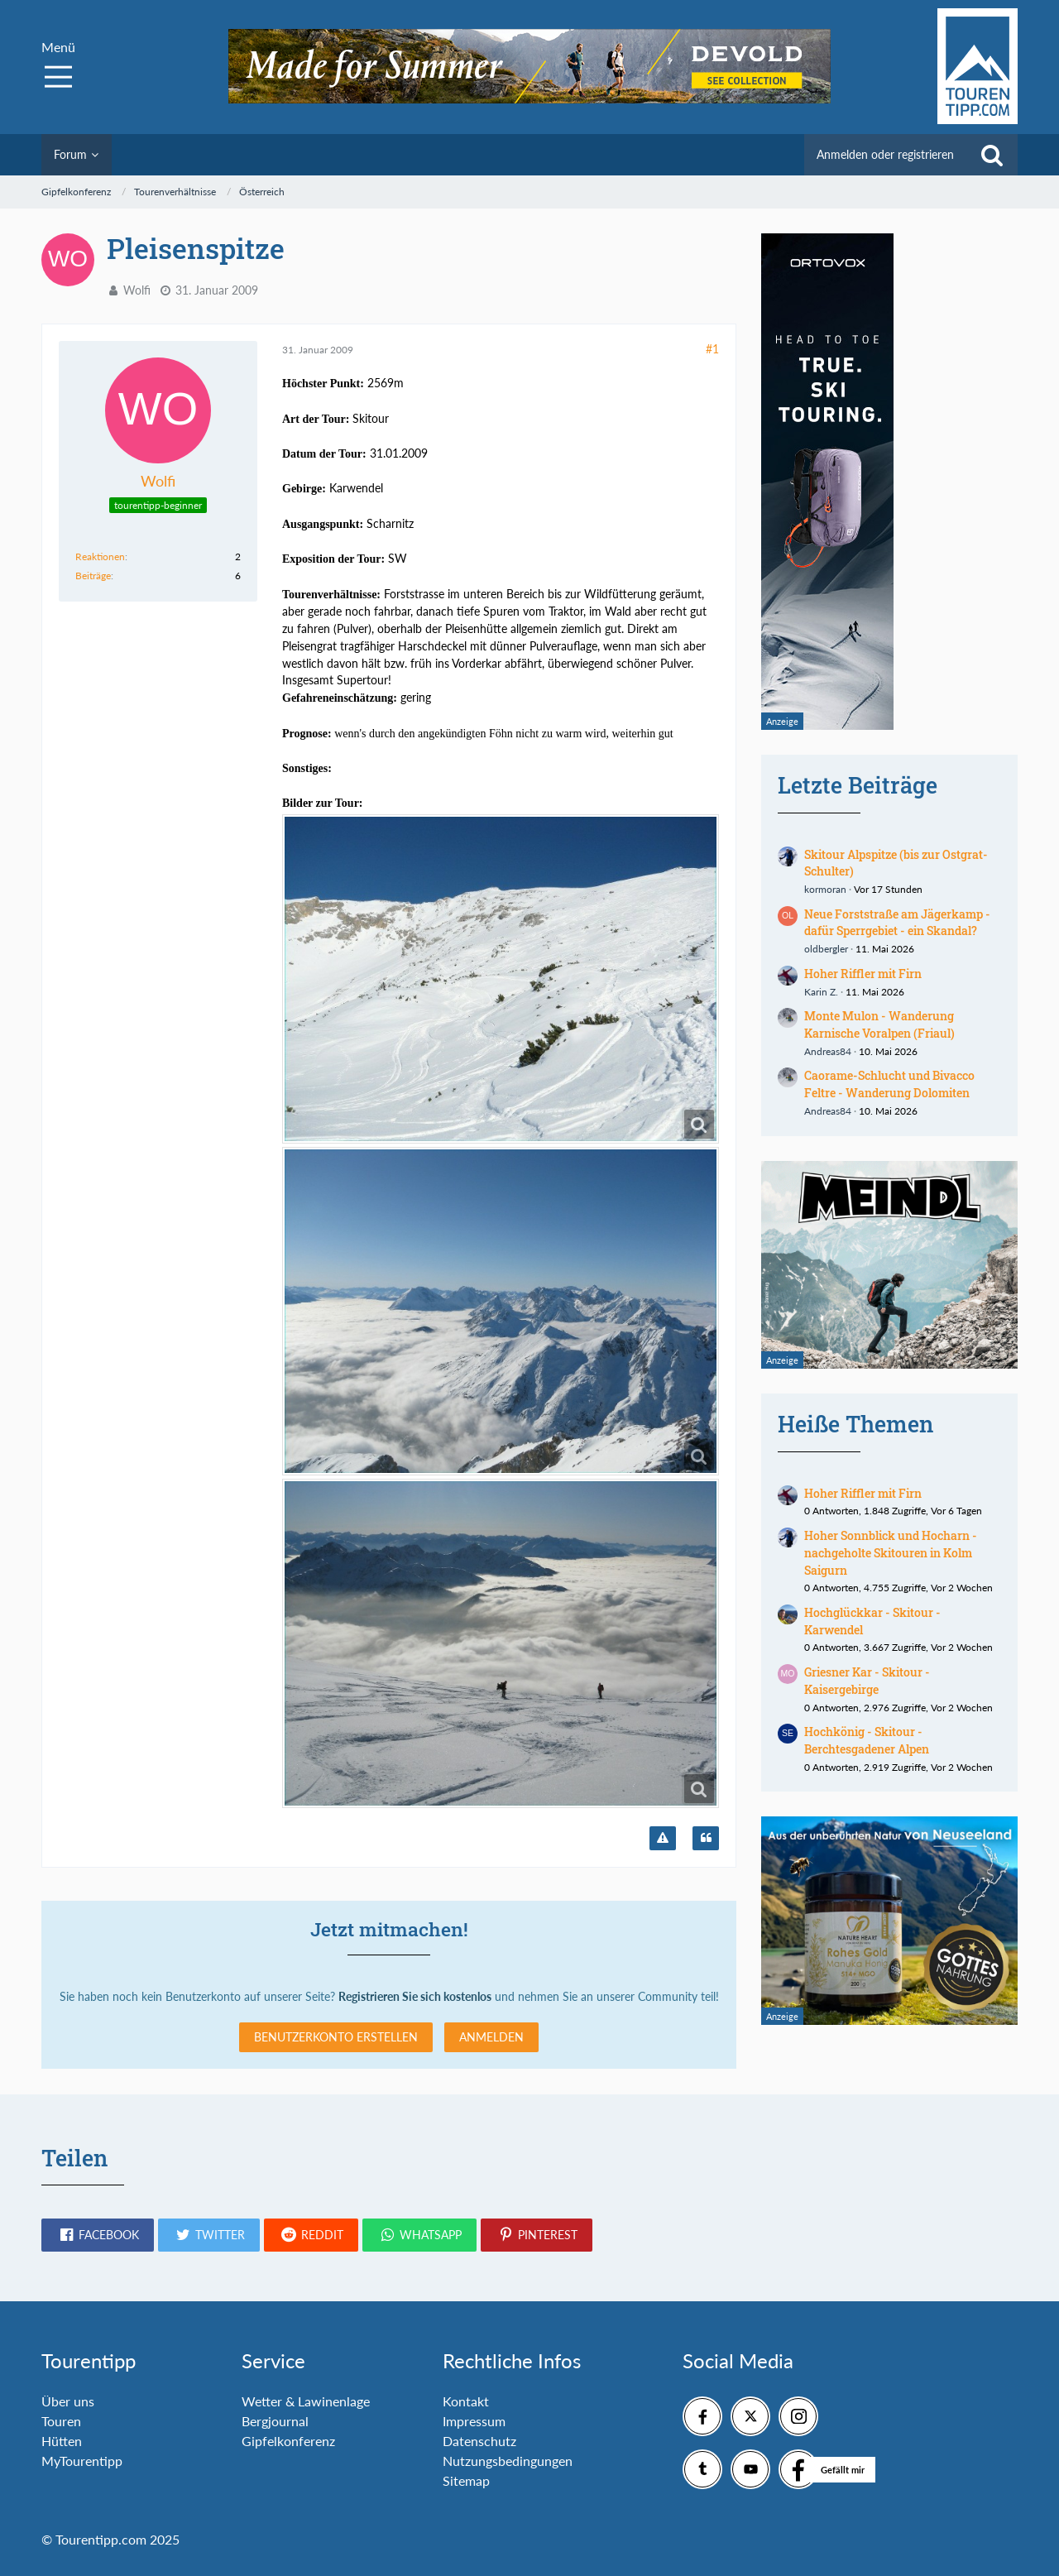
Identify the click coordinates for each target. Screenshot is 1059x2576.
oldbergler (826, 949)
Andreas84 (827, 1051)
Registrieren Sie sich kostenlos (414, 1996)
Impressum (474, 2421)
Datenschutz (479, 2441)
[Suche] (992, 154)
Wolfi (137, 290)
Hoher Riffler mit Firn (863, 973)
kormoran (825, 889)
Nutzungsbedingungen (508, 2460)
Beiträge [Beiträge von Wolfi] (93, 575)
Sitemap (466, 2480)
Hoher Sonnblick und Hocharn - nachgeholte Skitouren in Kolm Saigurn (890, 1552)
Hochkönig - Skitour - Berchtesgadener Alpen (866, 1740)
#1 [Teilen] (712, 349)
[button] (97, 2235)
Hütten (61, 2441)
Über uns (67, 2401)
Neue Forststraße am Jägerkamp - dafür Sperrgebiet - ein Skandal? (897, 922)
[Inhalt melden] (662, 1838)
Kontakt (466, 2401)
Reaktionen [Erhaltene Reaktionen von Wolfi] (100, 556)
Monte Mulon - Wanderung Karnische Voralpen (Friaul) (879, 1024)
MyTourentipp (81, 2460)
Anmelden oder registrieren (885, 154)
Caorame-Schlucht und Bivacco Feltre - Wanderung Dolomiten (889, 1084)
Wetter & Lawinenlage (306, 2401)
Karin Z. (821, 992)
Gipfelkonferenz (288, 2441)
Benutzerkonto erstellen (336, 2037)
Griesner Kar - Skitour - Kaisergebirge (867, 1680)
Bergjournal (275, 2421)
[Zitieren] (705, 1838)
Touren (61, 2421)
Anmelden (491, 2037)
